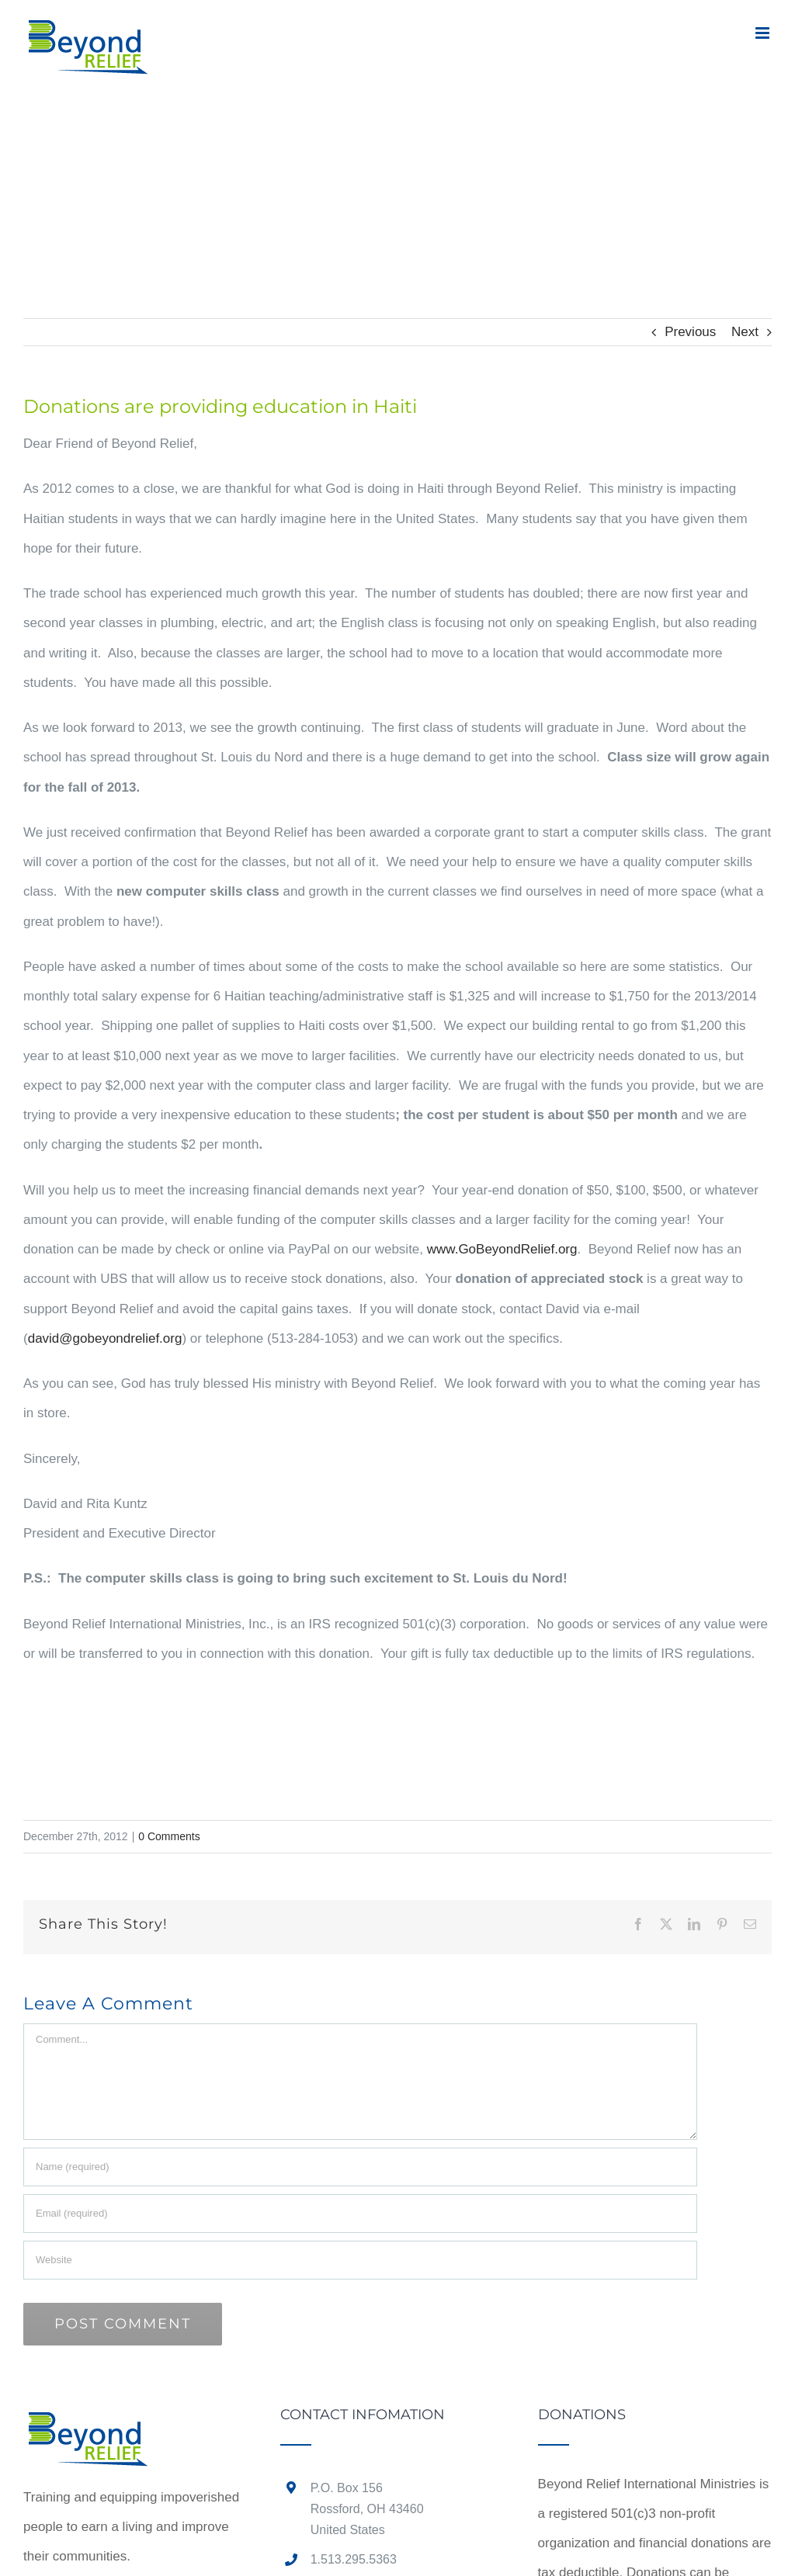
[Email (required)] (360, 2213)
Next (745, 331)
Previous (690, 331)
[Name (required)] (360, 2167)
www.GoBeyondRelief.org (502, 1249)
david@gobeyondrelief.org (105, 1338)
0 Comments (169, 1836)
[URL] (360, 2260)
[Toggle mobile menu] (763, 33)
